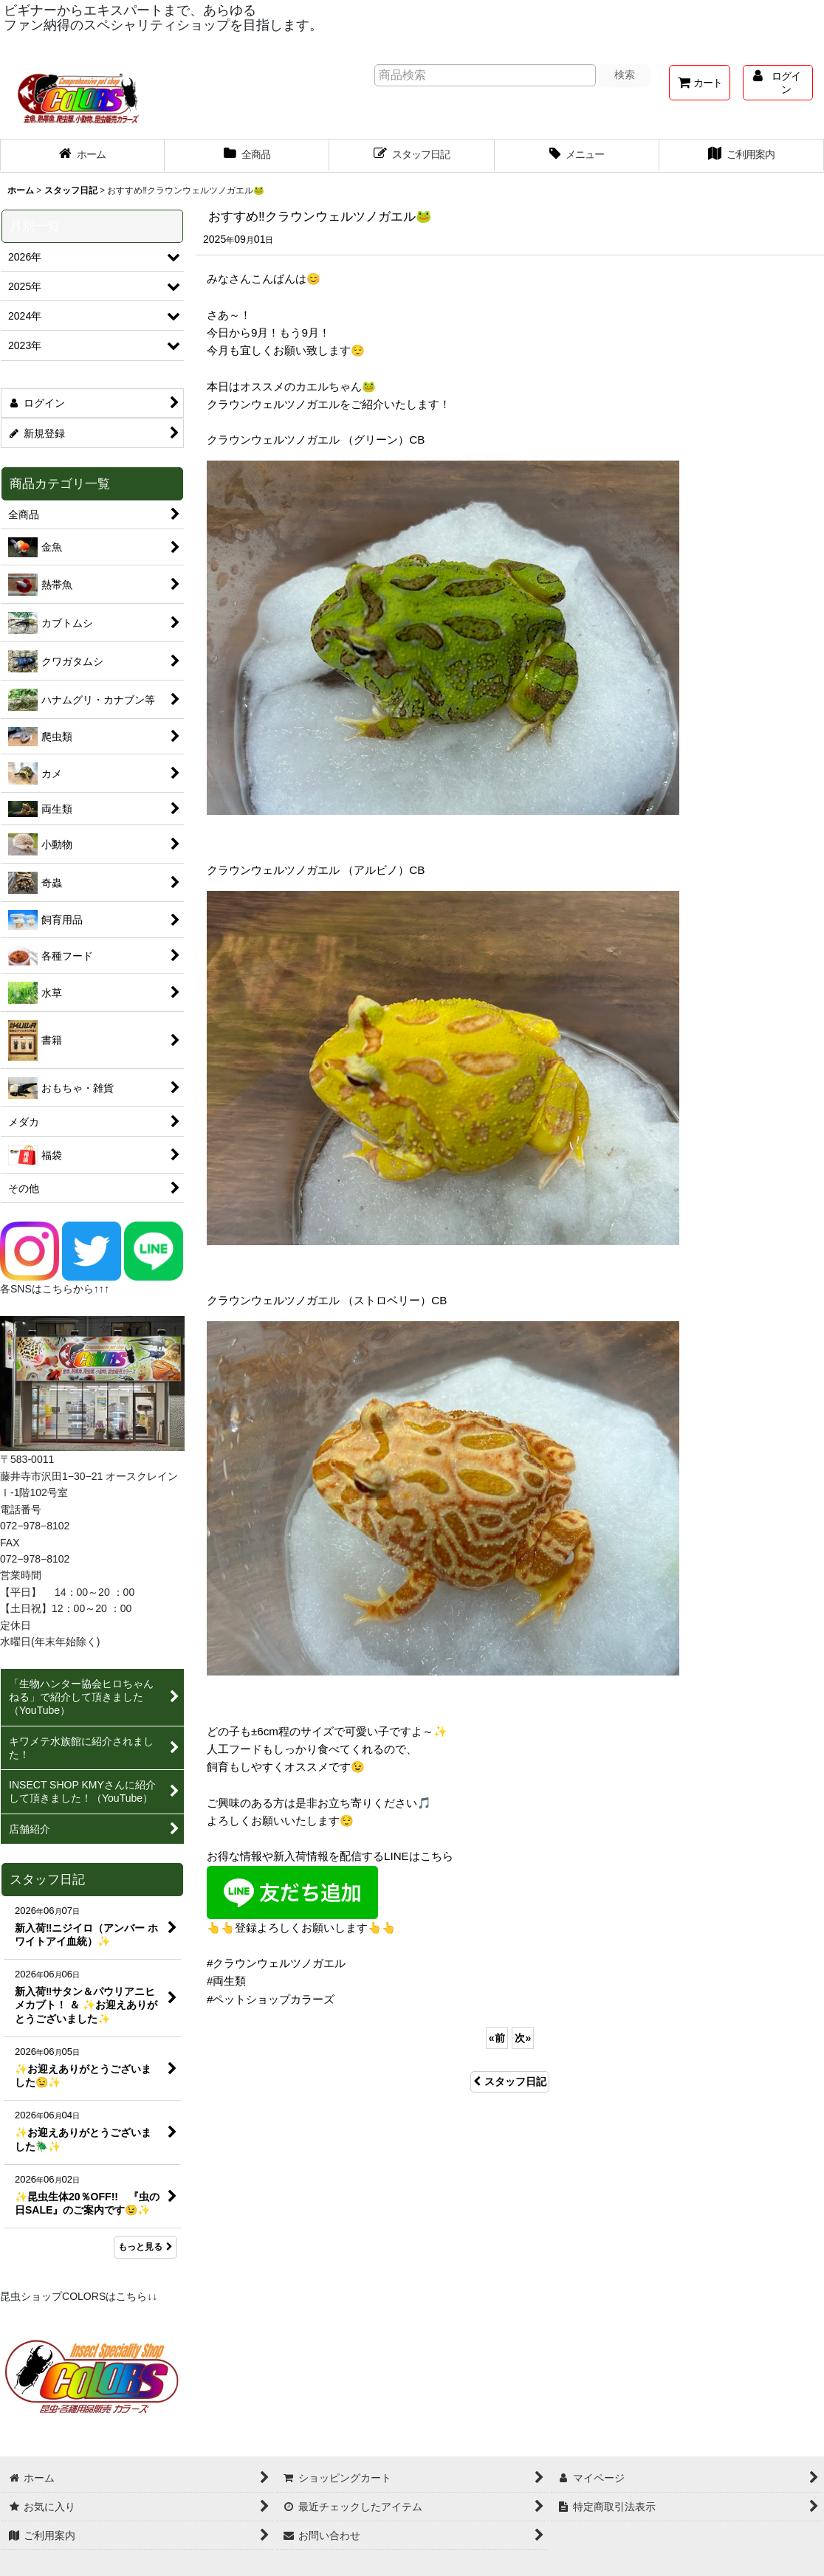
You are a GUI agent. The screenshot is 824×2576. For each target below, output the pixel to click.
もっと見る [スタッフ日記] (145, 2247)
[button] (577, 156)
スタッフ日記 (509, 2081)
